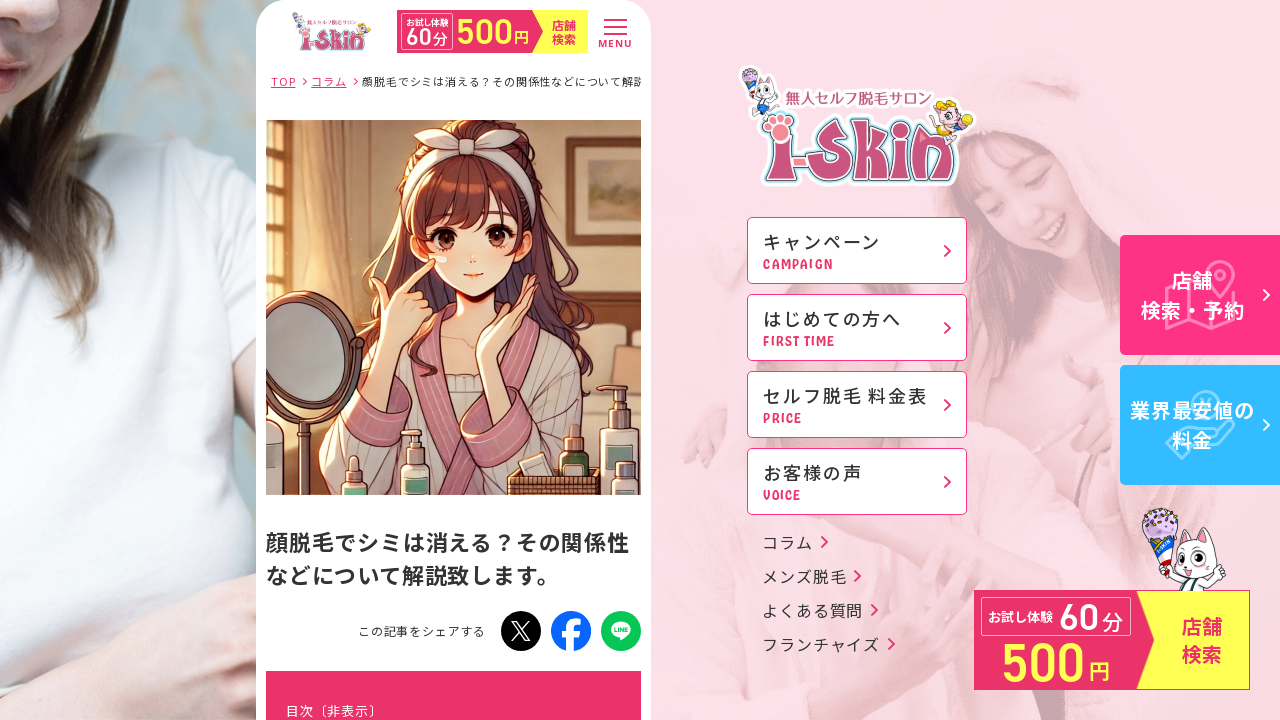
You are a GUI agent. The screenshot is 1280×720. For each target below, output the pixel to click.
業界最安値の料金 (1200, 424)
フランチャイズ (821, 644)
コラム (787, 542)
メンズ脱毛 (804, 576)
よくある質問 (812, 610)
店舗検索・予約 (1206, 294)
